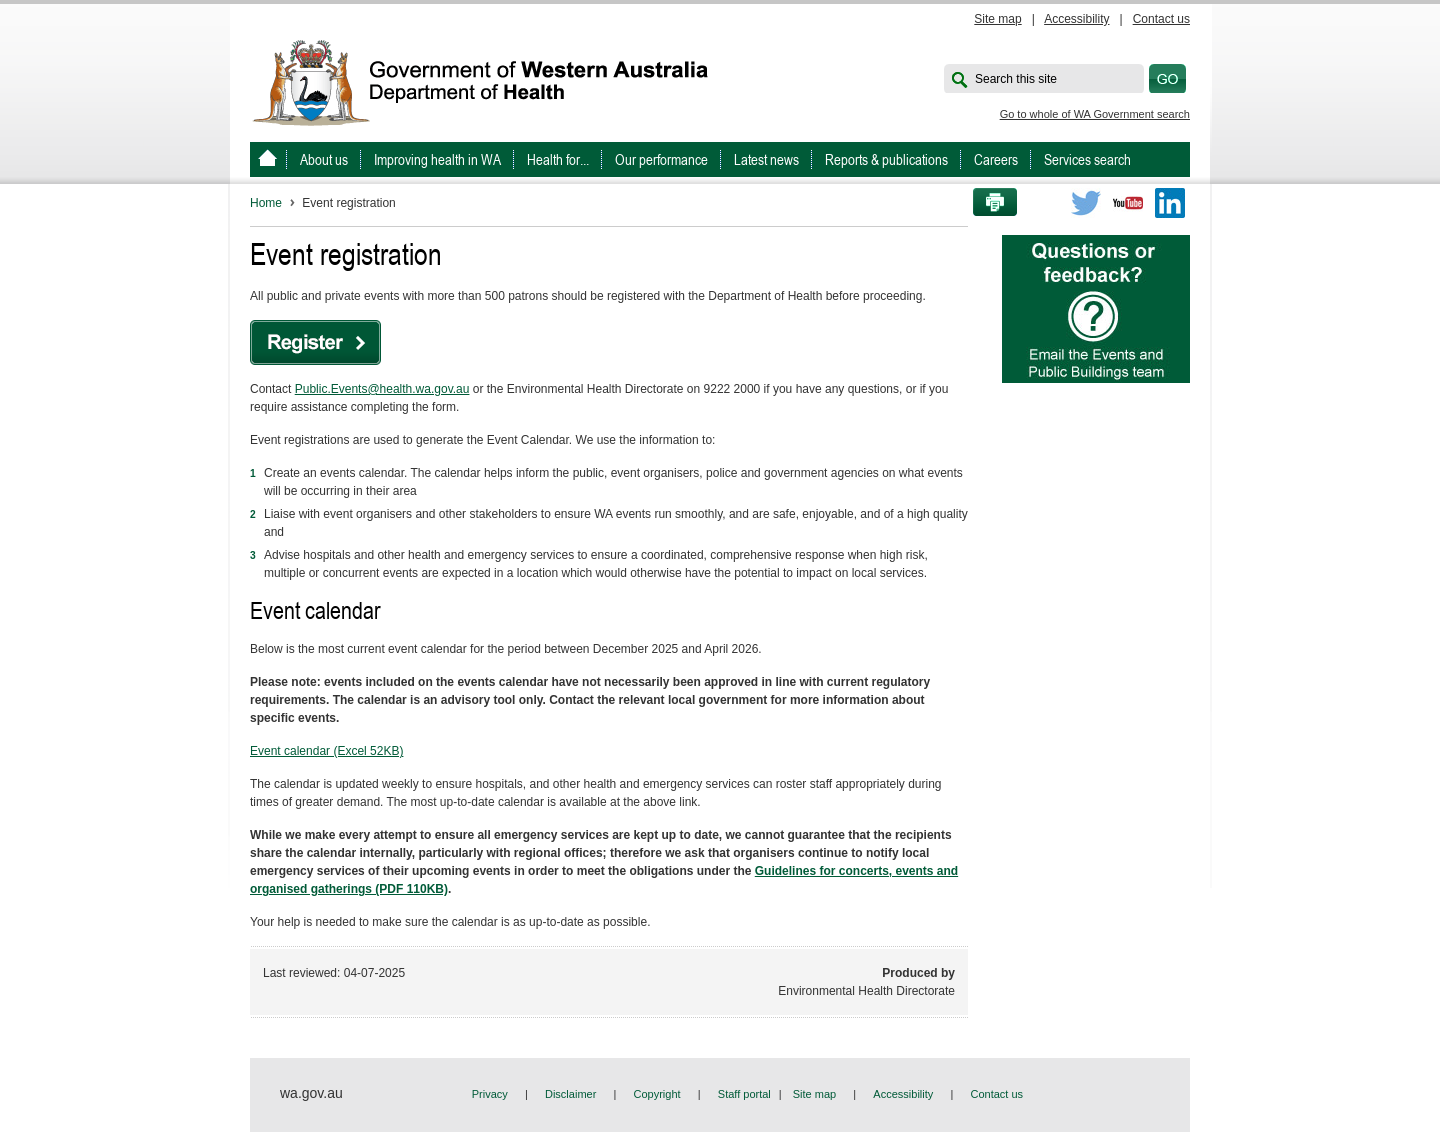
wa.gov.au (311, 1093)
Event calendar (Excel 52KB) (326, 751)
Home (266, 203)
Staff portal (744, 1094)
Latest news (766, 159)
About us (324, 159)
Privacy (490, 1094)
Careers (996, 159)
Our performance (661, 159)
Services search (1087, 159)
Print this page (988, 203)
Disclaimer (570, 1094)
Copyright (657, 1094)
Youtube (1128, 203)
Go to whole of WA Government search (1095, 114)
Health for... (558, 159)
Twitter (1086, 203)
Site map (997, 19)
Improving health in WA (437, 159)
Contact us (1161, 19)
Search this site (1016, 79)
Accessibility (1076, 19)
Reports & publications (886, 159)
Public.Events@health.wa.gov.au (382, 389)
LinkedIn (1170, 203)
